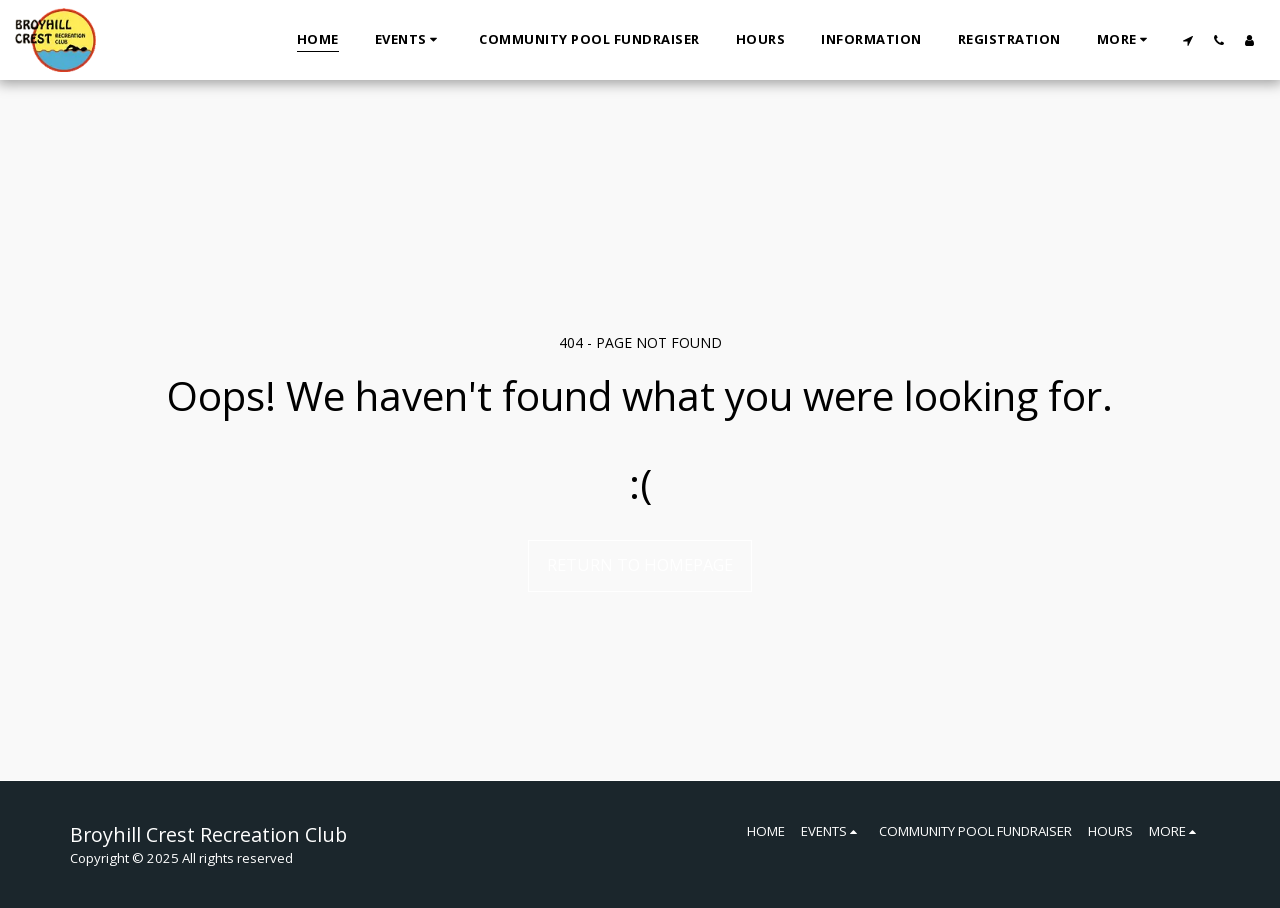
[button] (409, 40)
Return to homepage (640, 564)
